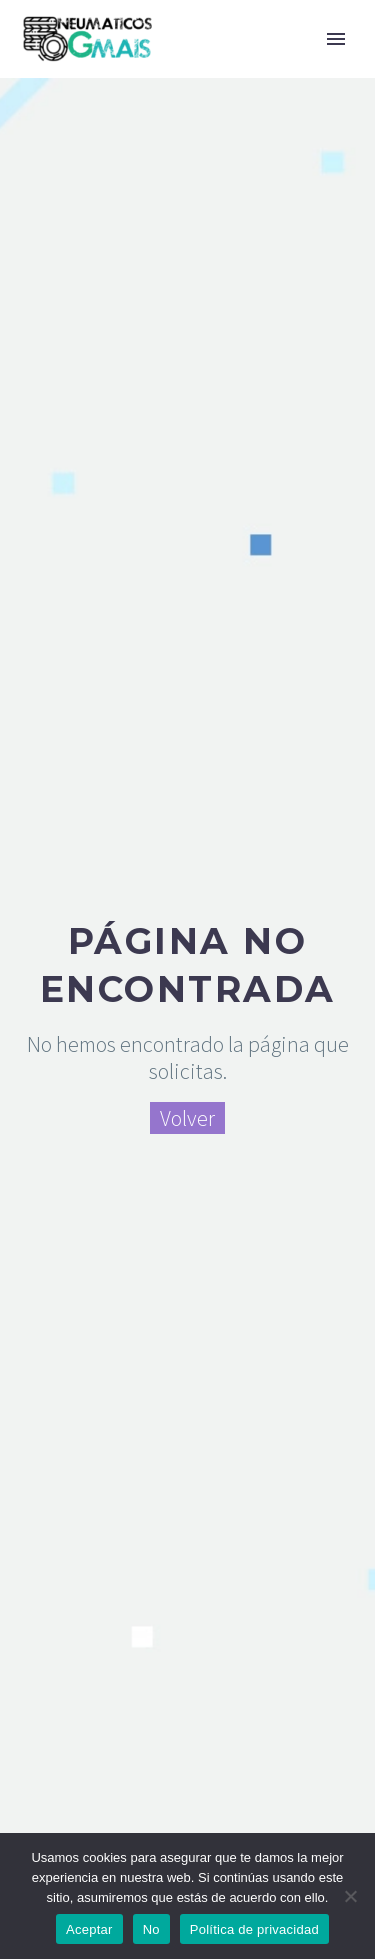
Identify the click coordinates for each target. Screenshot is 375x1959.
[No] (350, 1896)
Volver (187, 1118)
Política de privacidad (254, 1929)
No (151, 1929)
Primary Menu (336, 39)
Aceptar (89, 1929)
